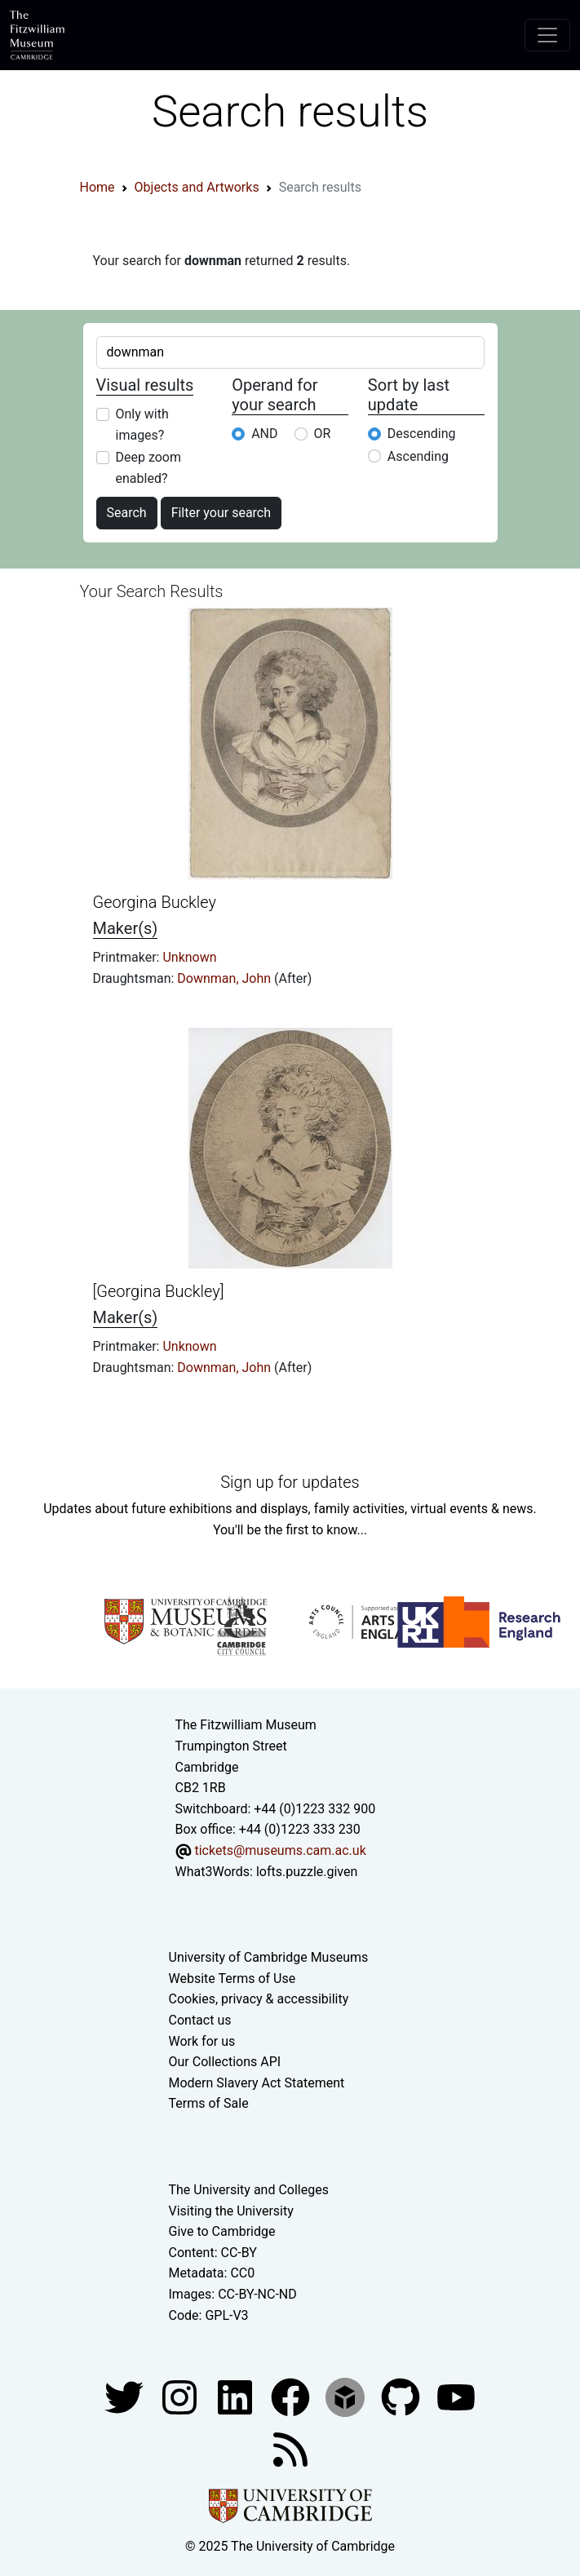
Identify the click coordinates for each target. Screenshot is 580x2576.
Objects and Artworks (197, 187)
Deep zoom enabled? (149, 467)
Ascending (418, 456)
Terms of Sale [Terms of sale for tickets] (209, 2103)
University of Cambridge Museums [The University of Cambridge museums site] (269, 1957)
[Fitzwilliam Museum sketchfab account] (346, 2396)
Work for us (202, 2041)
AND (264, 433)
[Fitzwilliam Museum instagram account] (181, 2396)
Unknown (189, 957)
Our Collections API (225, 2061)
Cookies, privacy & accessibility (259, 1999)
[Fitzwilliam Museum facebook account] (236, 2396)
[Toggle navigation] (547, 35)
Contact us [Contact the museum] (200, 2020)
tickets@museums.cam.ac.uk (279, 1850)
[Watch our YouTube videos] (456, 2396)
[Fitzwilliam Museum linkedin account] (292, 2396)
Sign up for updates (289, 1482)
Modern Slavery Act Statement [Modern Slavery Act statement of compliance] (257, 2083)
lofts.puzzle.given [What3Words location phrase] (306, 1871)
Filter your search (221, 512)
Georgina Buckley (155, 902)
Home (97, 187)
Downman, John (225, 978)
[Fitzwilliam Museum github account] (402, 2396)
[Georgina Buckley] (158, 1291)
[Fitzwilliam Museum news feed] (290, 2448)
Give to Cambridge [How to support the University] (222, 2231)
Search (127, 512)
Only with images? (142, 424)
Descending (421, 433)
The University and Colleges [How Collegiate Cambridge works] (249, 2190)
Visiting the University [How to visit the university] (231, 2211)
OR (322, 433)
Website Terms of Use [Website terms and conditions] (232, 1978)
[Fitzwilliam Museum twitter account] (125, 2396)
